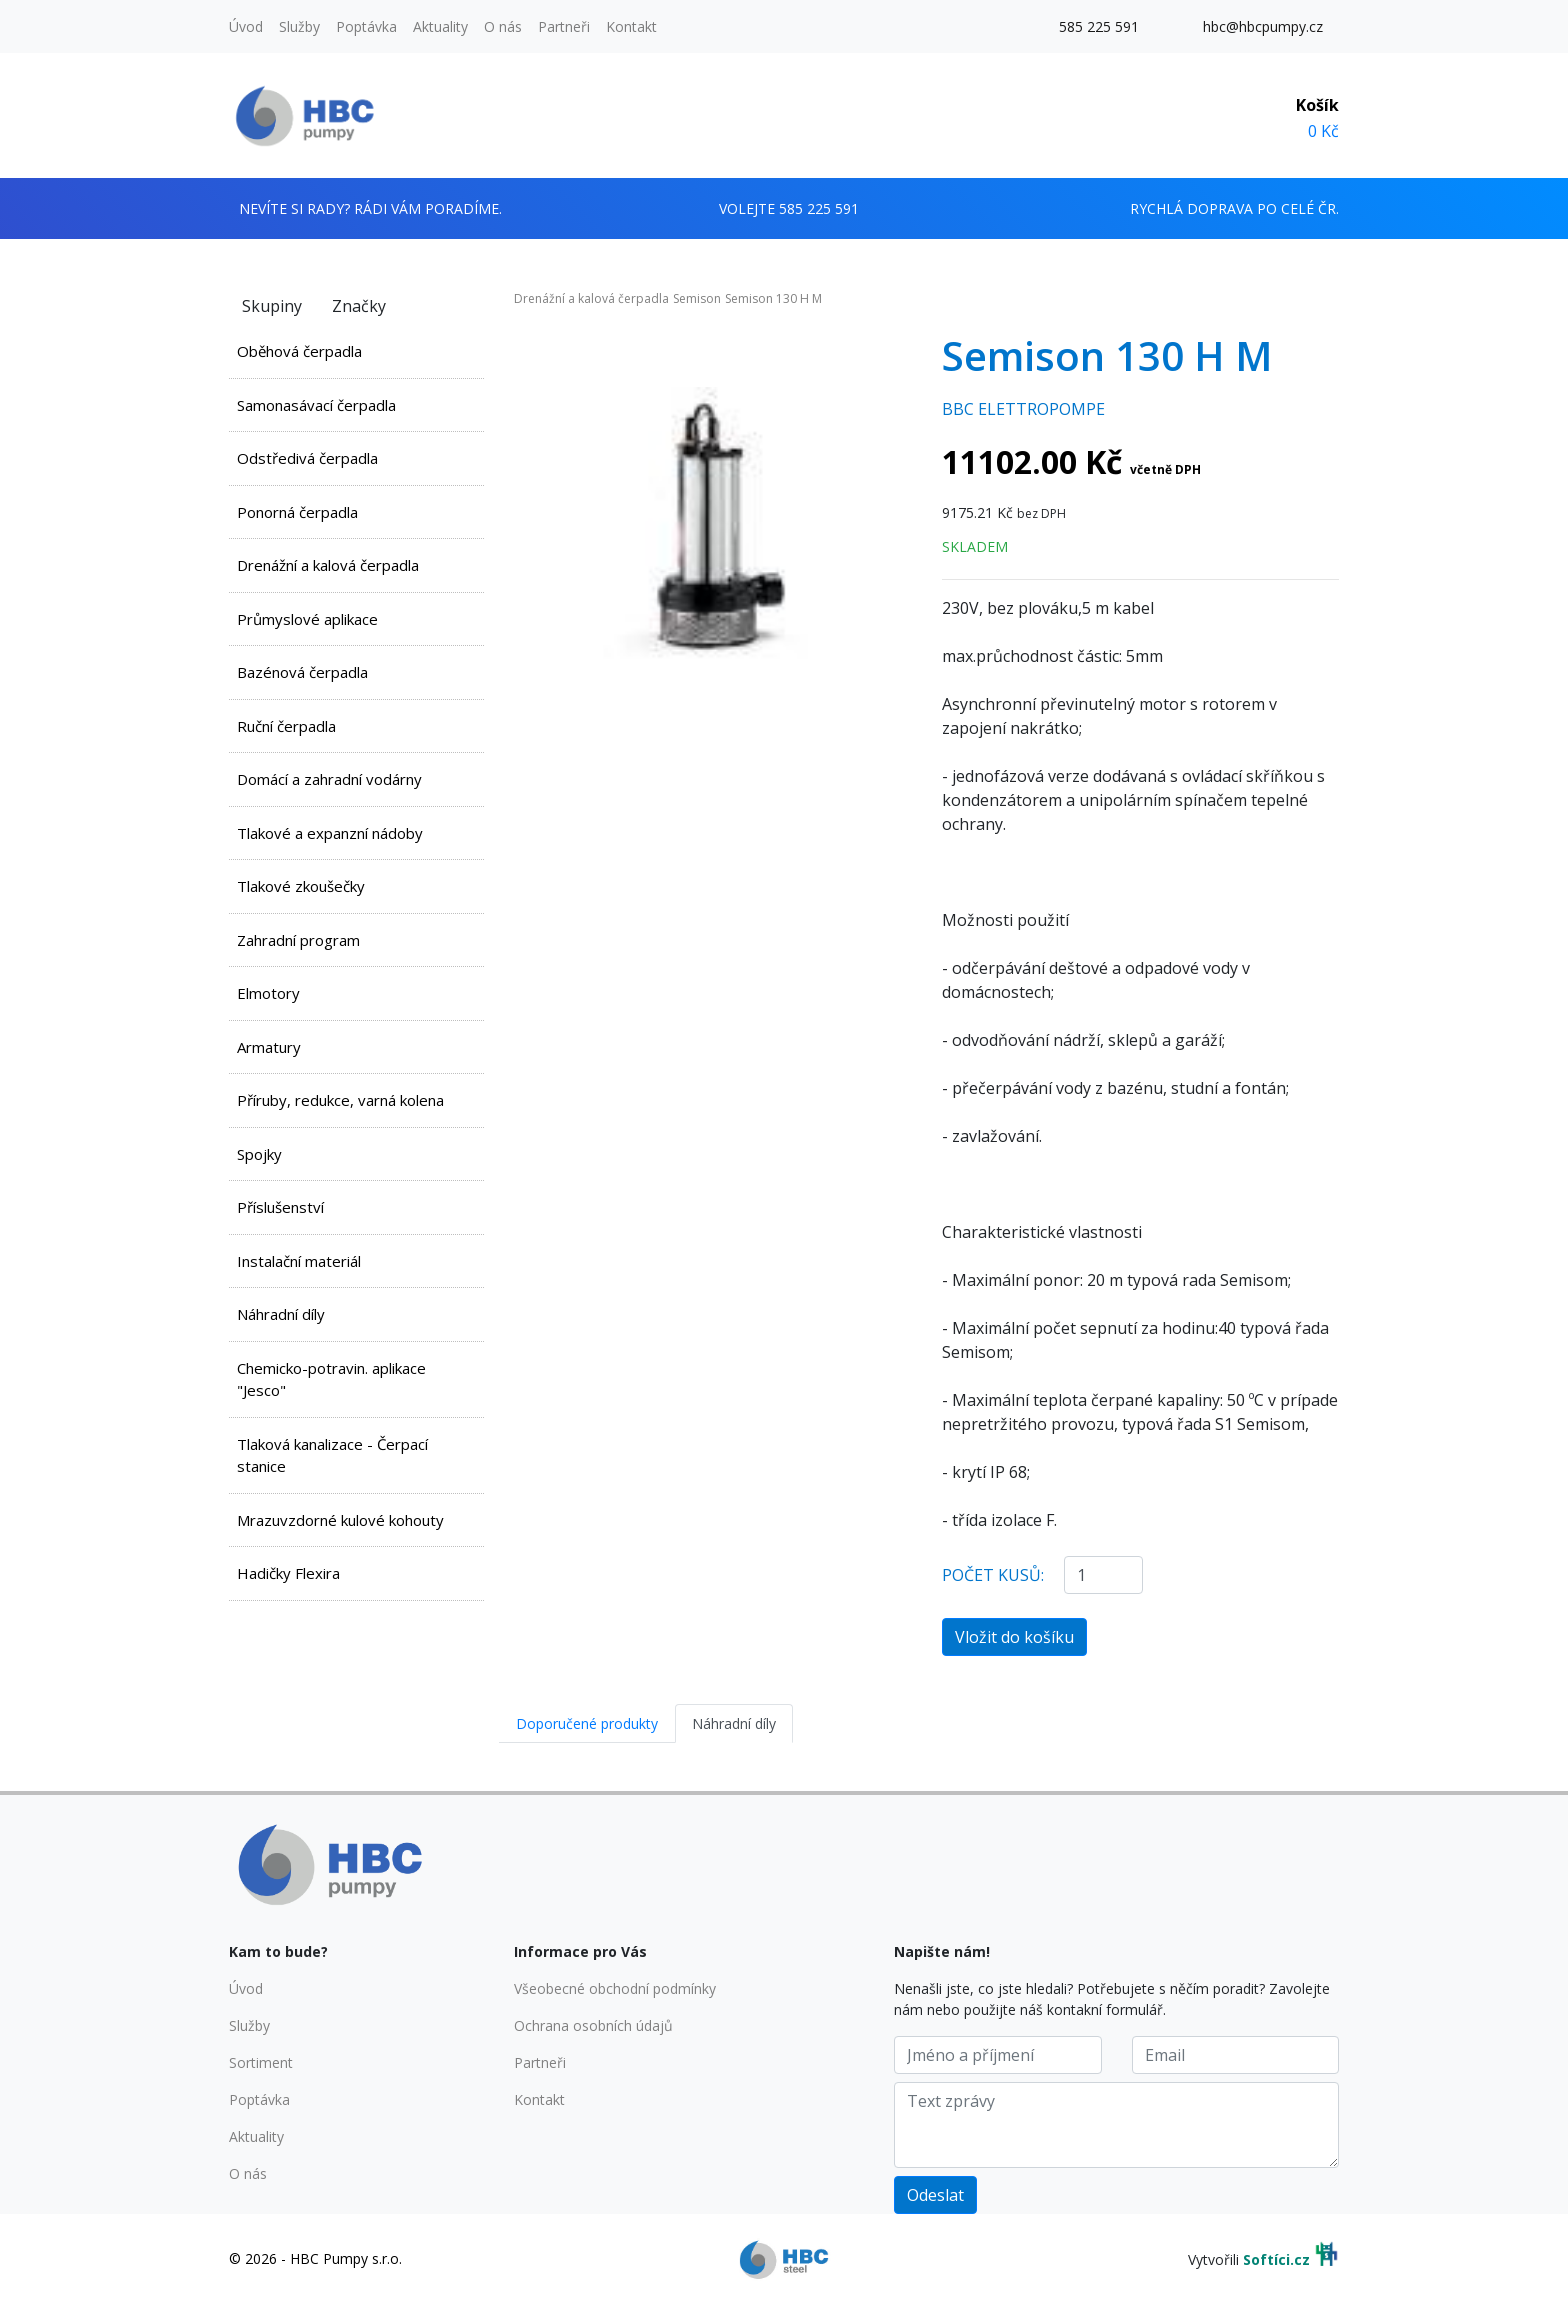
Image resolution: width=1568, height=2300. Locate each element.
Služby (299, 26)
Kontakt (631, 26)
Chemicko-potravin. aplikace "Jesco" (331, 1379)
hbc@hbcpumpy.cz (1263, 26)
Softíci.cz (1276, 2259)
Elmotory (268, 993)
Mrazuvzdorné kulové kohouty (340, 1520)
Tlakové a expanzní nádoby (330, 833)
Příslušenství (280, 1207)
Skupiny (272, 306)
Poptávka (366, 26)
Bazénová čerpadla (302, 672)
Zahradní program (298, 940)
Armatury (269, 1047)
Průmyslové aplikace (307, 619)
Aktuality (440, 26)
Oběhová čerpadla (299, 351)
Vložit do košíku (1014, 1637)
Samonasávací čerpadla (316, 405)
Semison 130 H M (773, 298)
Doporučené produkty (587, 1723)
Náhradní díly (281, 1314)
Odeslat (935, 2195)
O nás (503, 26)
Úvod (246, 26)
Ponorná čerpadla (297, 512)
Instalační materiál (299, 1261)
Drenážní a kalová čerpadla (328, 565)
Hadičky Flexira (288, 1573)
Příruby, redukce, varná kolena (340, 1100)
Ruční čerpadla (286, 726)
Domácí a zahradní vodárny (329, 779)
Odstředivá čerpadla (307, 458)
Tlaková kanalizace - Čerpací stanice (332, 1455)
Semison (697, 298)
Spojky (259, 1154)
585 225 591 (1099, 26)
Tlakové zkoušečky (301, 886)
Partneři (564, 26)
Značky (359, 306)
